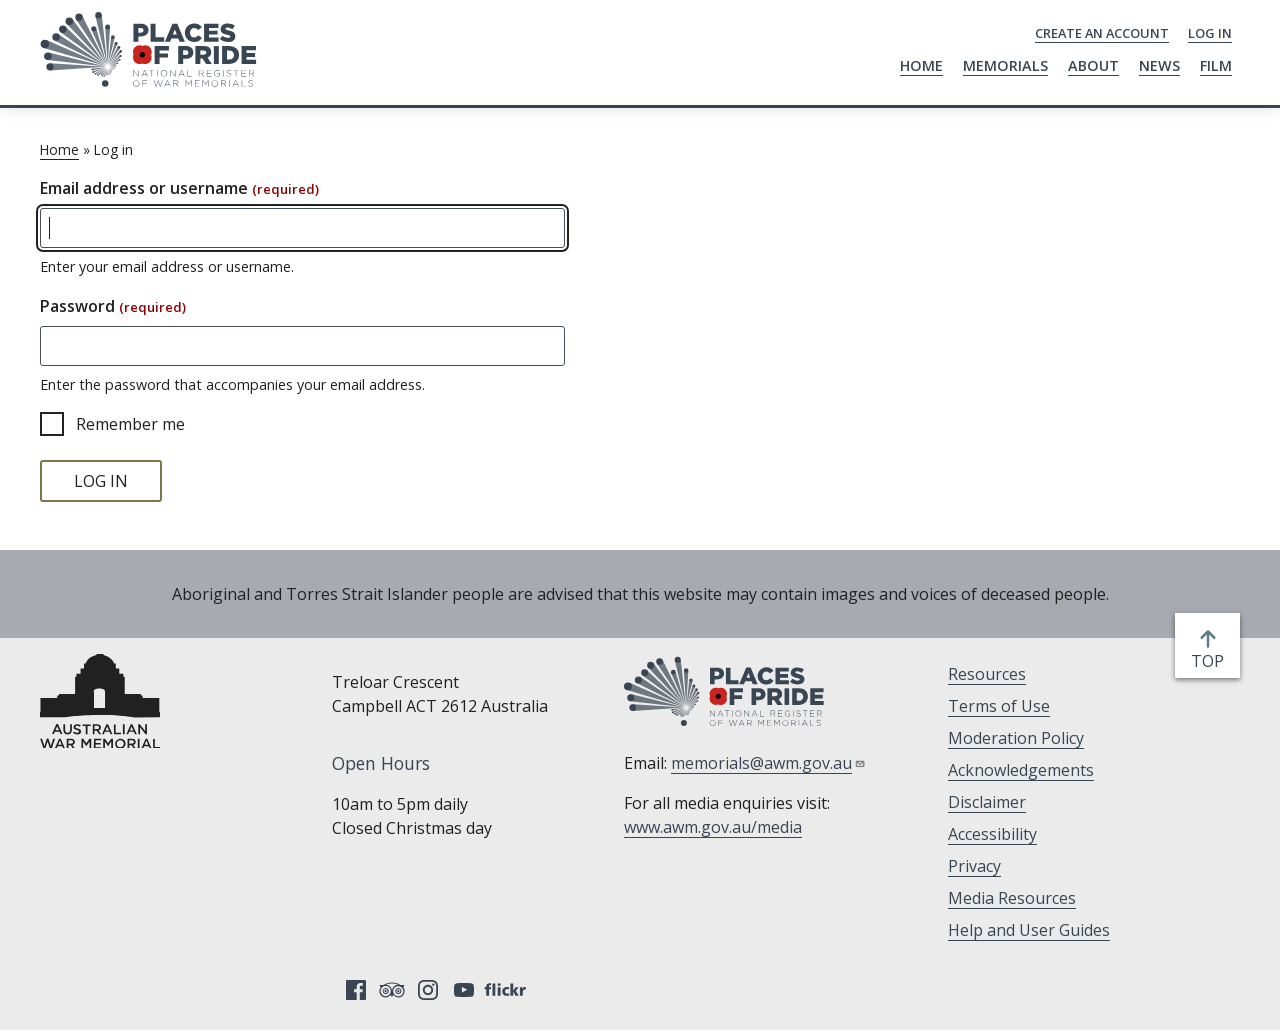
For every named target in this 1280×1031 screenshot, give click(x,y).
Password (113, 306)
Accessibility (992, 834)
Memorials (1005, 65)
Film (1216, 65)
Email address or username (179, 188)
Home (921, 65)
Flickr (508, 990)
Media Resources (1012, 898)
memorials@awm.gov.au (768, 763)
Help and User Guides (1029, 930)
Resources (987, 674)
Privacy (974, 866)
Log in (1210, 33)
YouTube (464, 990)
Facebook (356, 990)
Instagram (428, 990)
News (1159, 65)
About (1093, 65)
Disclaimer (987, 802)
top (1211, 661)
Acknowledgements (1021, 770)
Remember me (130, 424)
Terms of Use (999, 706)
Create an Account (1102, 33)
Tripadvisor (392, 990)
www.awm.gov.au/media (713, 827)
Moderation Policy (1016, 738)
